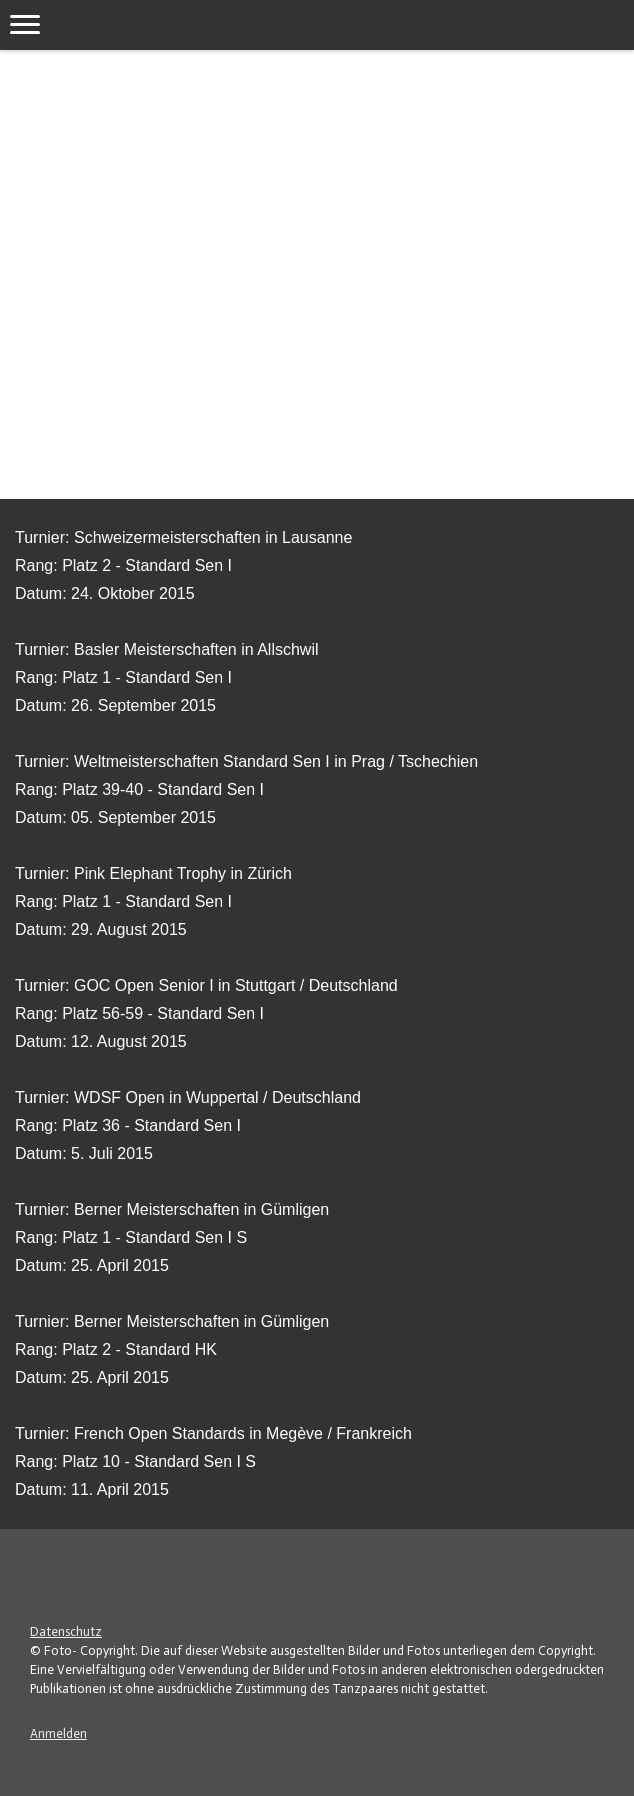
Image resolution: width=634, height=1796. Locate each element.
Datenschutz (66, 1631)
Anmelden (58, 1733)
